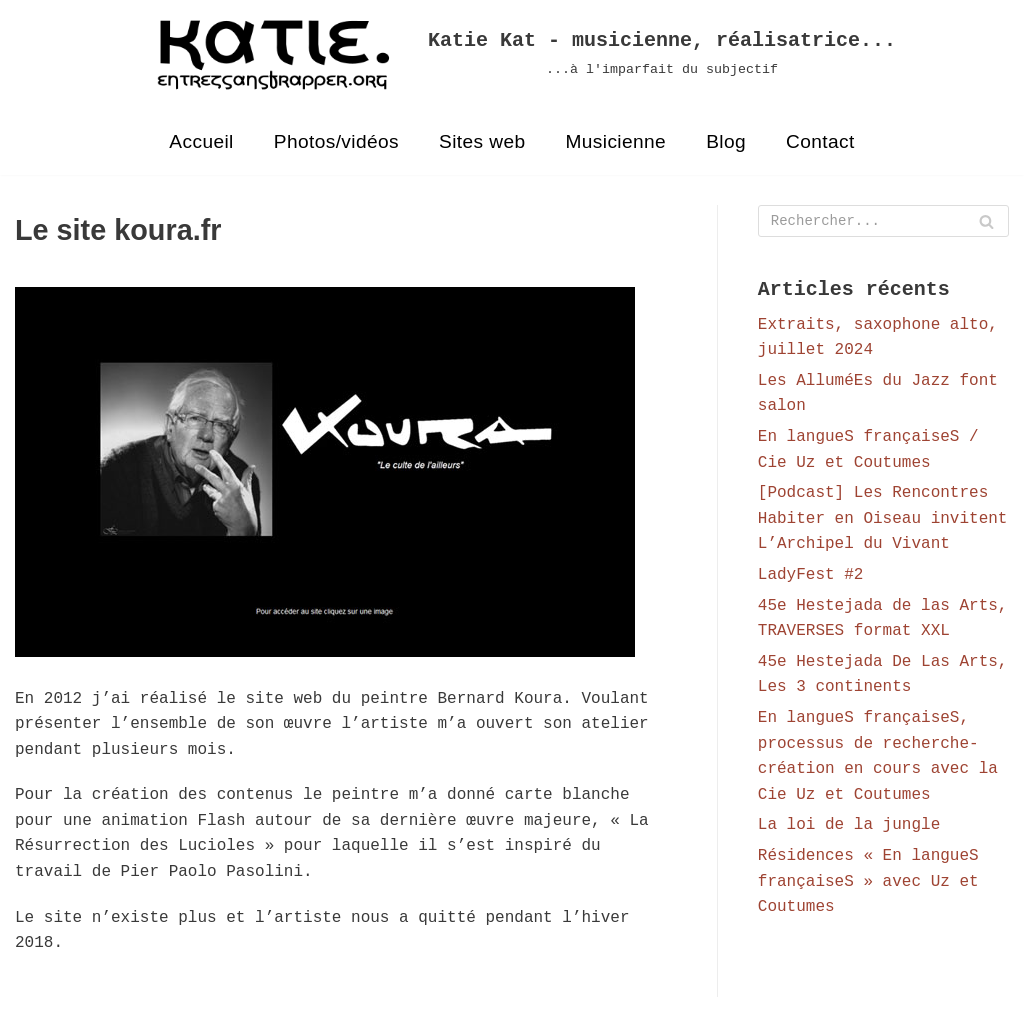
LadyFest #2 (811, 578)
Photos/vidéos (336, 141)
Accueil (200, 141)
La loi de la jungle (849, 829)
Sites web (482, 141)
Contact (821, 141)
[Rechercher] (883, 222)
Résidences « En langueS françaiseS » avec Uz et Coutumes (868, 884)
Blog (727, 141)
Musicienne (616, 141)
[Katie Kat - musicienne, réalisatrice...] (512, 54)
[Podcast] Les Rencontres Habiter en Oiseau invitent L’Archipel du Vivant (883, 521)
